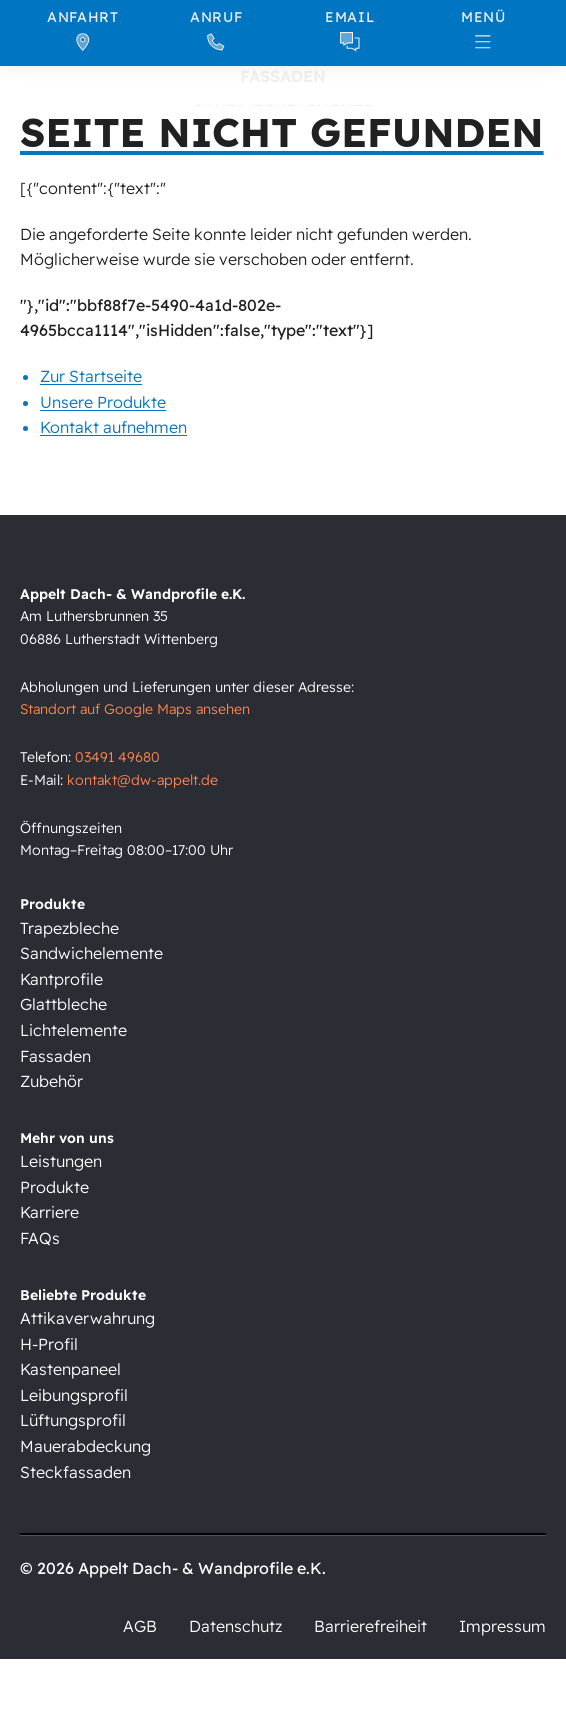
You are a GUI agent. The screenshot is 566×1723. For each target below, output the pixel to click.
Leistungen (61, 1161)
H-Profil (49, 1344)
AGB (140, 1626)
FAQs (40, 1238)
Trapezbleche (69, 928)
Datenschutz (235, 1626)
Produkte (54, 1187)
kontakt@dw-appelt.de (142, 780)
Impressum (502, 1626)
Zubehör (51, 1081)
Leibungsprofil (74, 1395)
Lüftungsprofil (73, 1420)
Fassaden (55, 1056)
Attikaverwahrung (87, 1318)
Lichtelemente (73, 1030)
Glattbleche (63, 1004)
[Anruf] (217, 30)
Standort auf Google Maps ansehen (135, 709)
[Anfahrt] (83, 30)
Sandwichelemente (91, 953)
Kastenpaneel (70, 1369)
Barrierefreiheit (370, 1626)
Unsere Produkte (103, 401)
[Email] (350, 30)
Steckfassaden (75, 1472)
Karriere (49, 1212)
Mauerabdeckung (85, 1446)
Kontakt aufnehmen (113, 427)
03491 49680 (117, 757)
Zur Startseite (91, 375)
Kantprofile (61, 979)
